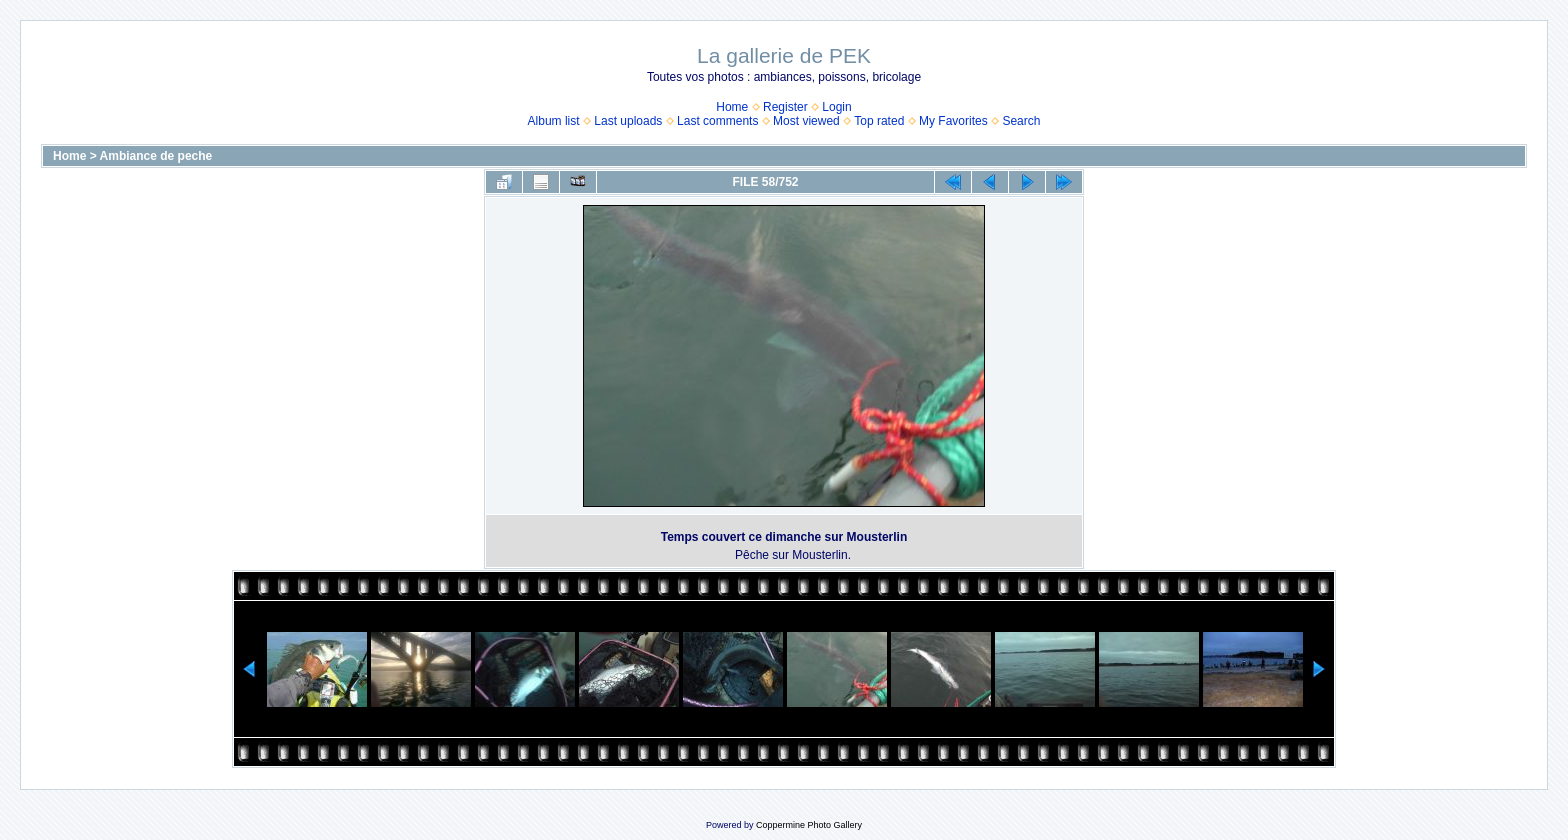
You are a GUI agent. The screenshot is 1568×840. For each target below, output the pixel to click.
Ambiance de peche (156, 156)
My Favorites (953, 121)
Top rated (879, 121)
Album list (554, 121)
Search (1021, 121)
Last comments (717, 121)
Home (732, 107)
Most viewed (806, 121)
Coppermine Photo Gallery (809, 825)
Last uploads (628, 121)
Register (785, 107)
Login (836, 107)
